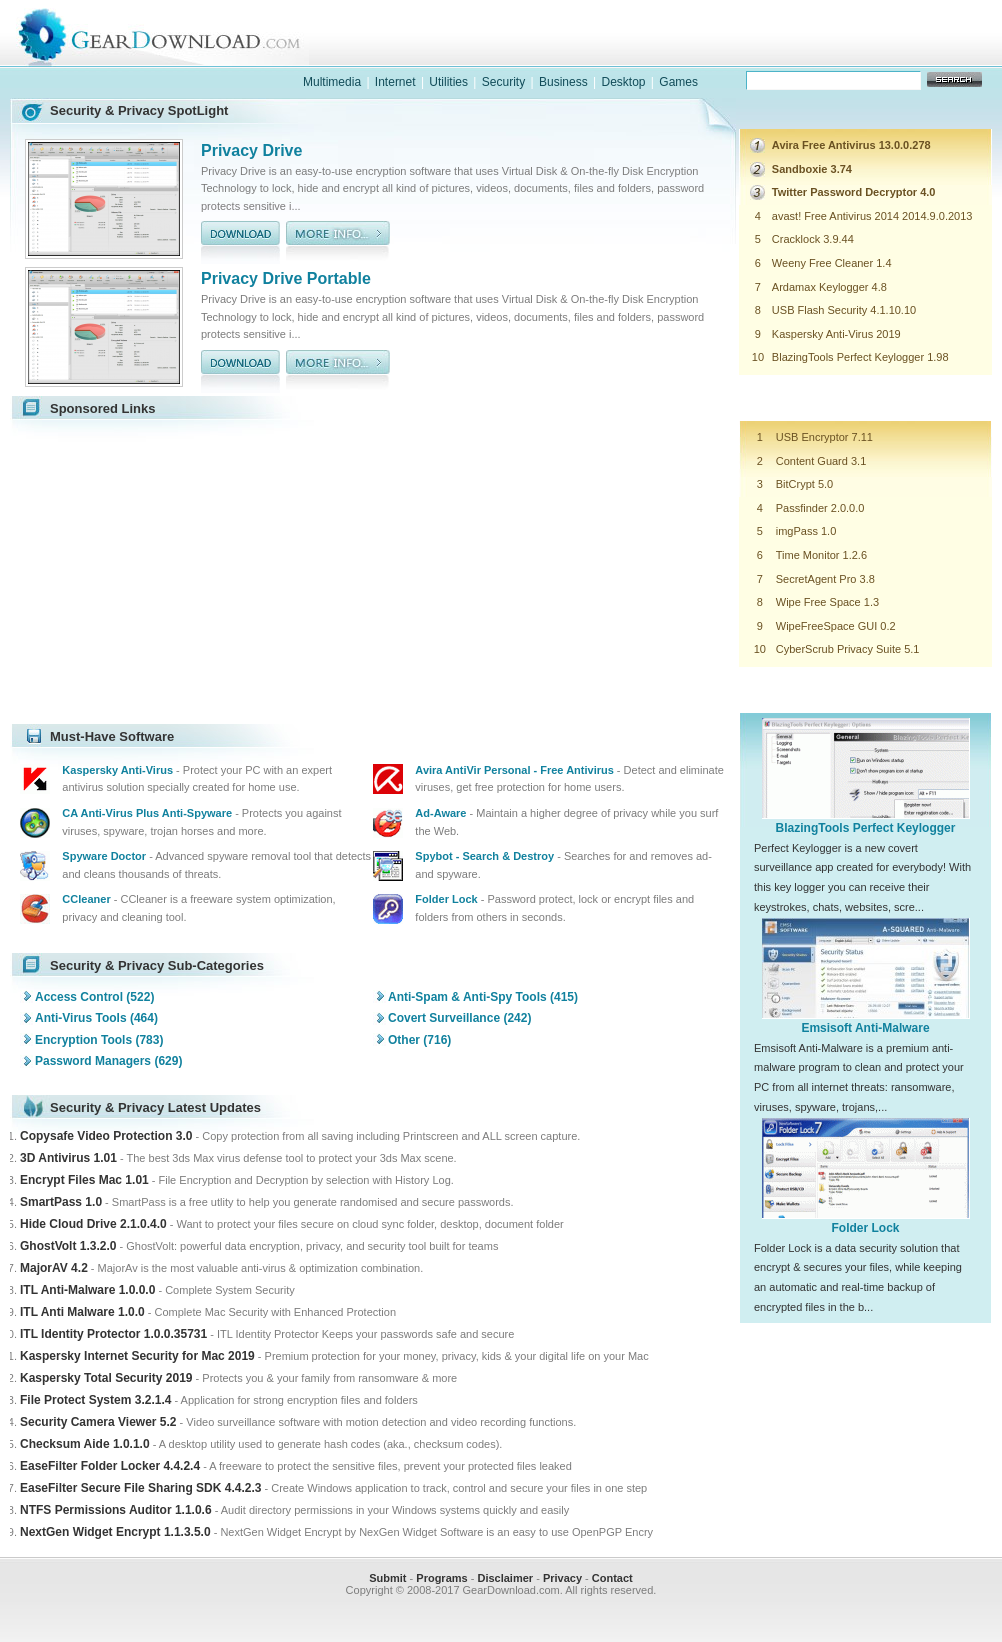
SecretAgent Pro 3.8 (825, 579)
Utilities (448, 82)
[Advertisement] (188, 572)
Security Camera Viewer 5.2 (98, 1422)
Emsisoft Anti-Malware (865, 1028)
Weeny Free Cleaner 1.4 (832, 263)
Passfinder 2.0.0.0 (820, 508)
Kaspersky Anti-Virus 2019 (836, 334)
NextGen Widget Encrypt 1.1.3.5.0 (115, 1532)
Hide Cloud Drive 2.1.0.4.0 (93, 1224)
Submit (387, 1578)
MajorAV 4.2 (54, 1268)
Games (678, 82)
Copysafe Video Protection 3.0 (106, 1136)
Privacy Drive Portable (286, 278)
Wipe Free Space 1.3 (827, 602)
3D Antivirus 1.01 (68, 1158)
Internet (395, 82)
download (240, 242)
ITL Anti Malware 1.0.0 (82, 1312)
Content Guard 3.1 (821, 461)
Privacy (562, 1578)
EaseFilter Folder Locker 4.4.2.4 (110, 1466)
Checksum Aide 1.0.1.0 (85, 1444)
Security (503, 82)
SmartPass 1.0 (61, 1202)
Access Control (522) (94, 997)
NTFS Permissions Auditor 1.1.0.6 (116, 1510)
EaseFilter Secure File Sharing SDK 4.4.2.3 (140, 1488)
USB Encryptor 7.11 (824, 437)
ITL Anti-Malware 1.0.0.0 (87, 1290)
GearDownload (174, 33)
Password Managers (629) (108, 1061)
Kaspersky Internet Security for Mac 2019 (137, 1356)
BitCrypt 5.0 (804, 484)
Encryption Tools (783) (99, 1040)
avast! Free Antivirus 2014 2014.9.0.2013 (872, 216)
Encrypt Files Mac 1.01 (84, 1180)
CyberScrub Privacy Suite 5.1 (848, 649)
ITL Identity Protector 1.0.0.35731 (113, 1334)
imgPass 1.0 (806, 531)
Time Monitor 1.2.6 (821, 555)
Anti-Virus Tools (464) (96, 1018)
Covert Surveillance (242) (459, 1018)
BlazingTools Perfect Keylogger (866, 828)
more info (338, 242)
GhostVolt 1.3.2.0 (68, 1246)
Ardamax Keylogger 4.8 (829, 287)
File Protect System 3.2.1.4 (95, 1400)
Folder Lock (865, 1228)
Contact (612, 1578)
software (657, 53)
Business (563, 82)
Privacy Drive (251, 150)
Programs (441, 1578)
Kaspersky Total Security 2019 (106, 1378)
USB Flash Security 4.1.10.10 (844, 310)
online (917, 53)
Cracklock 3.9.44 (813, 239)
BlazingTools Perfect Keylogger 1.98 (860, 357)
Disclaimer (505, 1578)
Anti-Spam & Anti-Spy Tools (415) (483, 997)
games (787, 53)
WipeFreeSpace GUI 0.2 (836, 626)
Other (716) (419, 1040)
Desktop (623, 82)
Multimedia (332, 82)
